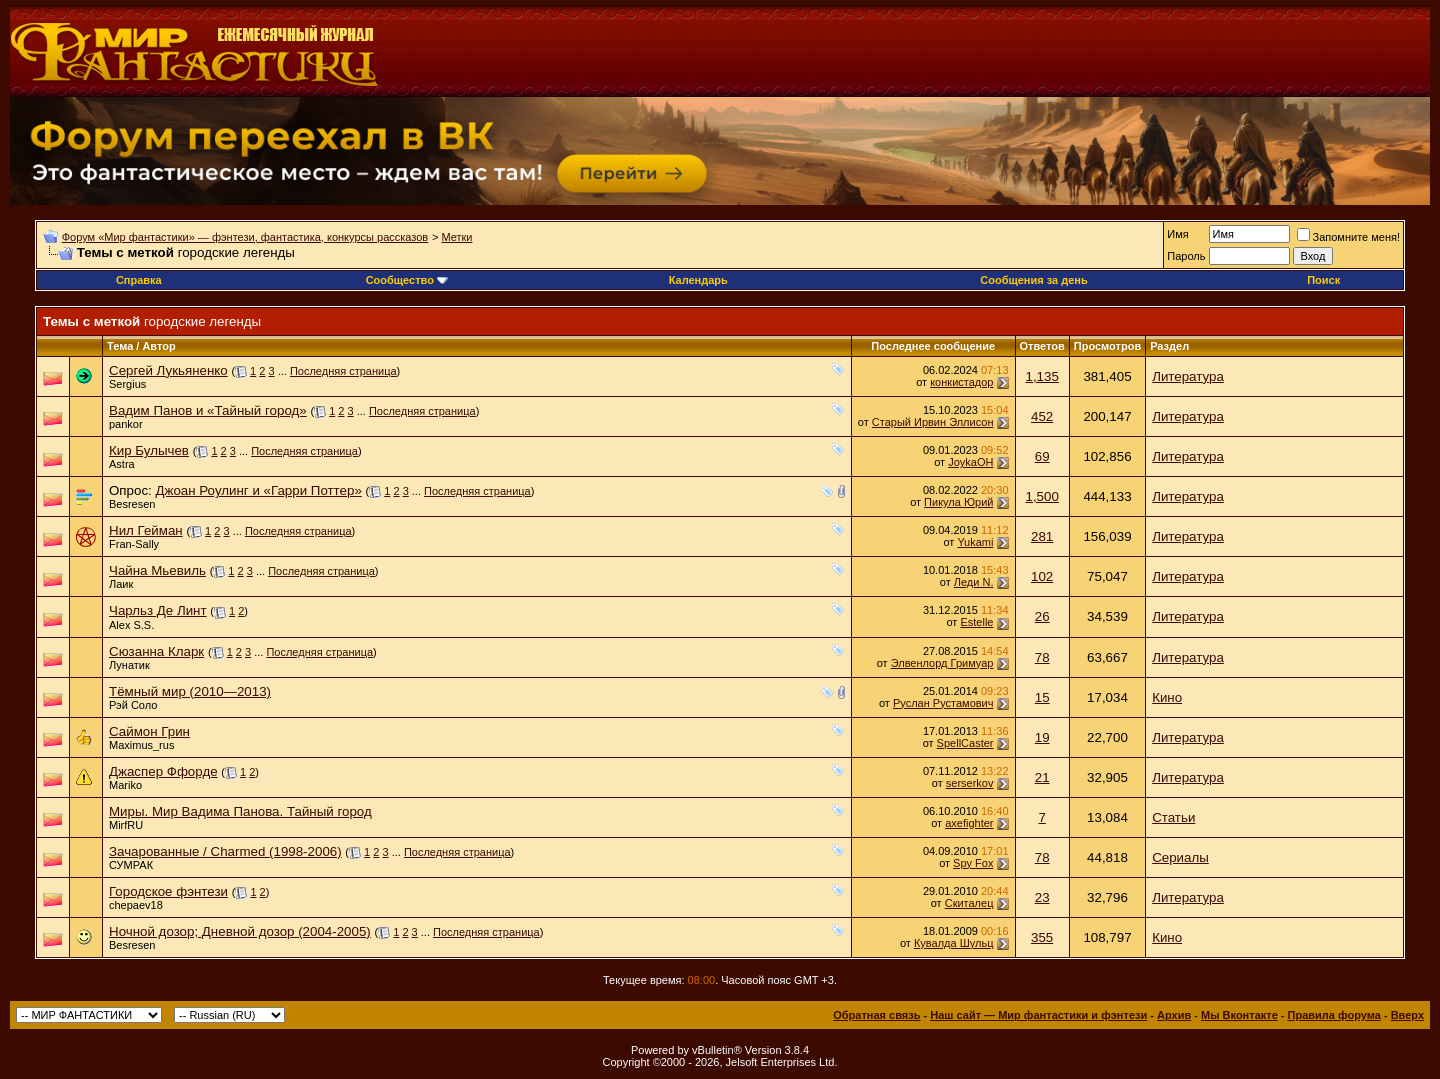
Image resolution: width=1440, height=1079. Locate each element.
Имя (1177, 234)
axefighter (969, 823)
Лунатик (129, 665)
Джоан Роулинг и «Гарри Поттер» (258, 490)
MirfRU (126, 825)
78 (1042, 657)
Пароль (1186, 256)
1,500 (1041, 496)
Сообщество (407, 280)
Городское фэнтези (168, 891)
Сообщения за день (1033, 280)
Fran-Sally (134, 544)
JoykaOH (970, 462)
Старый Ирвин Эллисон (933, 422)
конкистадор (961, 382)
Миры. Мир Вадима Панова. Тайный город (240, 811)
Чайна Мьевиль (157, 570)
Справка (139, 280)
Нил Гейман (146, 530)
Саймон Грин (149, 731)
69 (1042, 456)
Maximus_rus (141, 745)
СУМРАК (131, 865)
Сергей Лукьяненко (168, 370)
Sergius (127, 384)
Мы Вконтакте (1239, 1015)
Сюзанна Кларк (156, 651)
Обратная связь (876, 1015)
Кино (1167, 697)
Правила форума (1334, 1015)
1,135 (1041, 376)
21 (1042, 777)
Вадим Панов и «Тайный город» (208, 410)
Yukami (975, 542)
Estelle (976, 622)
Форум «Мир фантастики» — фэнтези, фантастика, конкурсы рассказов (245, 237)
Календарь (698, 280)
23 (1042, 897)
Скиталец (969, 903)
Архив (1174, 1015)
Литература (1188, 376)
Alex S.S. (131, 625)
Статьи (1173, 817)
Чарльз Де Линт (158, 610)
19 (1042, 737)
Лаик (121, 584)
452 (1042, 416)
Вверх (1407, 1015)
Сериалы (1180, 857)
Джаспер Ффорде (163, 771)
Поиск (1323, 280)
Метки (456, 237)
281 (1042, 536)
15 (1042, 697)
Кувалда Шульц (954, 943)
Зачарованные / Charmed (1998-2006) (225, 851)
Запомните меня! (1348, 237)
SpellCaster (965, 743)
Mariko (125, 785)
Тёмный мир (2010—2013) (190, 691)
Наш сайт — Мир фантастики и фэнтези (1038, 1015)
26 (1042, 616)
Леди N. (974, 582)
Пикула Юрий (958, 502)
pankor (126, 424)
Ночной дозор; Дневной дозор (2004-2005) (240, 931)
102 (1042, 576)
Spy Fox (973, 863)
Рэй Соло (133, 705)
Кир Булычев (149, 450)
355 (1042, 937)
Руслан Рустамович (943, 703)
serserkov (970, 783)
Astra (122, 464)
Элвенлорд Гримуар (942, 663)
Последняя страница (343, 371)
